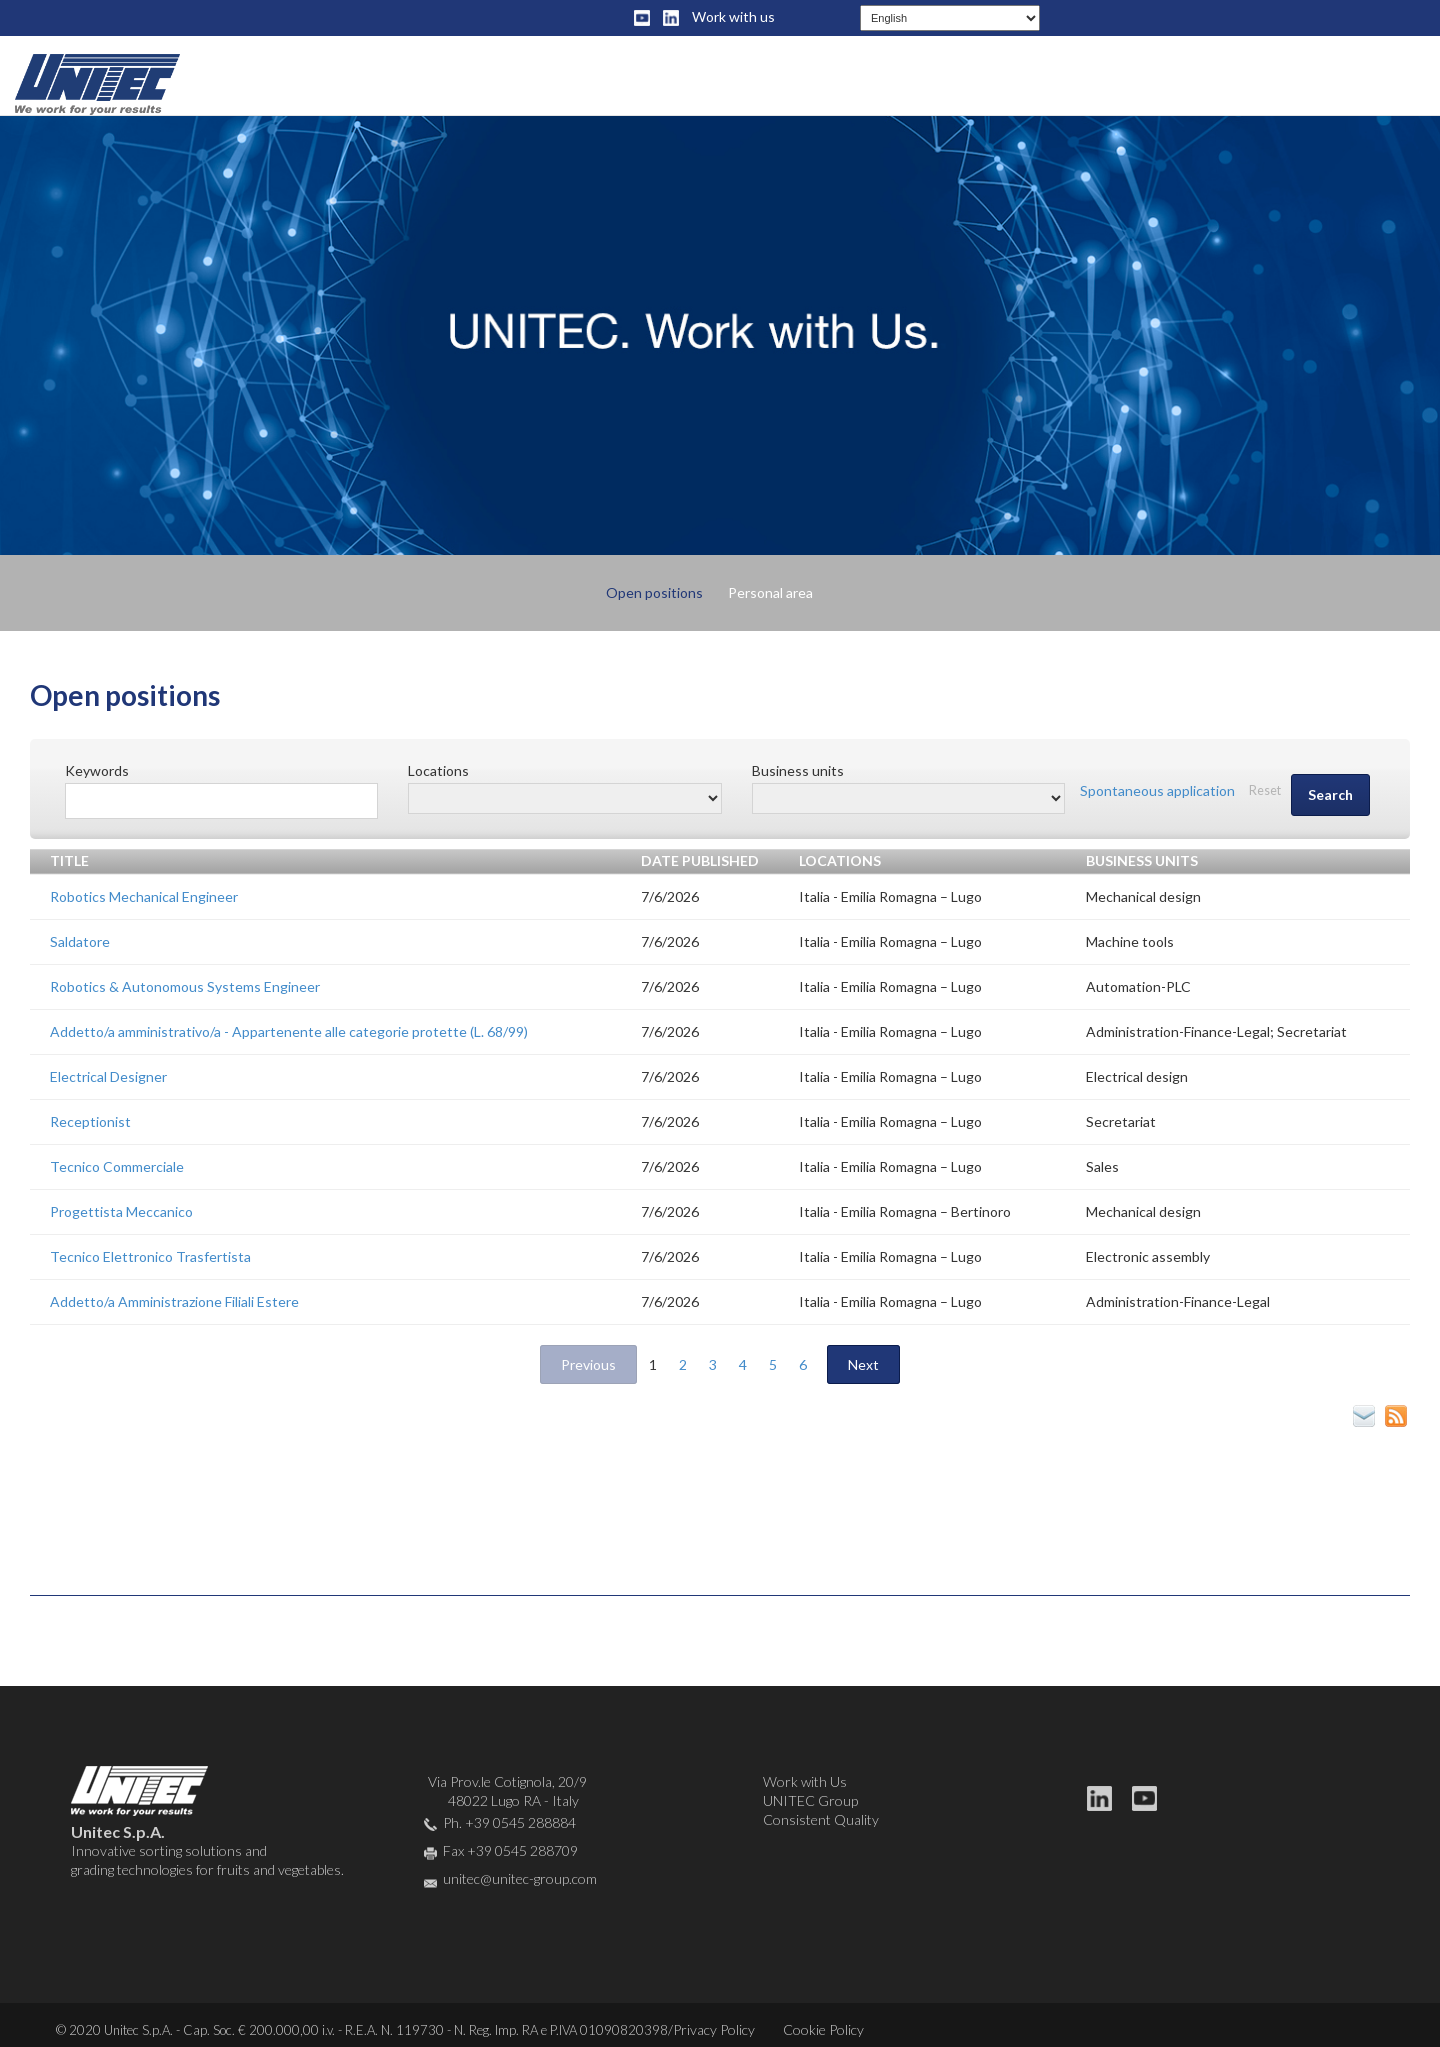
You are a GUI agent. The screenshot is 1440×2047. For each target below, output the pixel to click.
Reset (1265, 790)
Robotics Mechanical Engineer (144, 896)
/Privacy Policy (711, 2029)
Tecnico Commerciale (117, 1166)
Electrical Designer (108, 1076)
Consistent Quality (821, 1819)
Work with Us (805, 1781)
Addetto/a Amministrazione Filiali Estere (174, 1301)
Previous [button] (588, 1364)
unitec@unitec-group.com (520, 1878)
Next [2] (863, 1364)
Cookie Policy (823, 2029)
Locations (840, 860)
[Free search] (221, 801)
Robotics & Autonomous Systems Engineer (185, 986)
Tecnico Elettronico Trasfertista (150, 1256)
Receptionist (90, 1121)
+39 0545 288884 (520, 1822)
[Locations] (564, 798)
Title (69, 860)
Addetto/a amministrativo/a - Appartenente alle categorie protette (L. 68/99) (289, 1031)
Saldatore (80, 941)
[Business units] (908, 798)
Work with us (733, 16)
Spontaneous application (1157, 790)
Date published (700, 860)
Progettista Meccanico (121, 1211)
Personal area (770, 592)
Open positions (654, 592)
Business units (1142, 860)
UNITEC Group (810, 1800)
